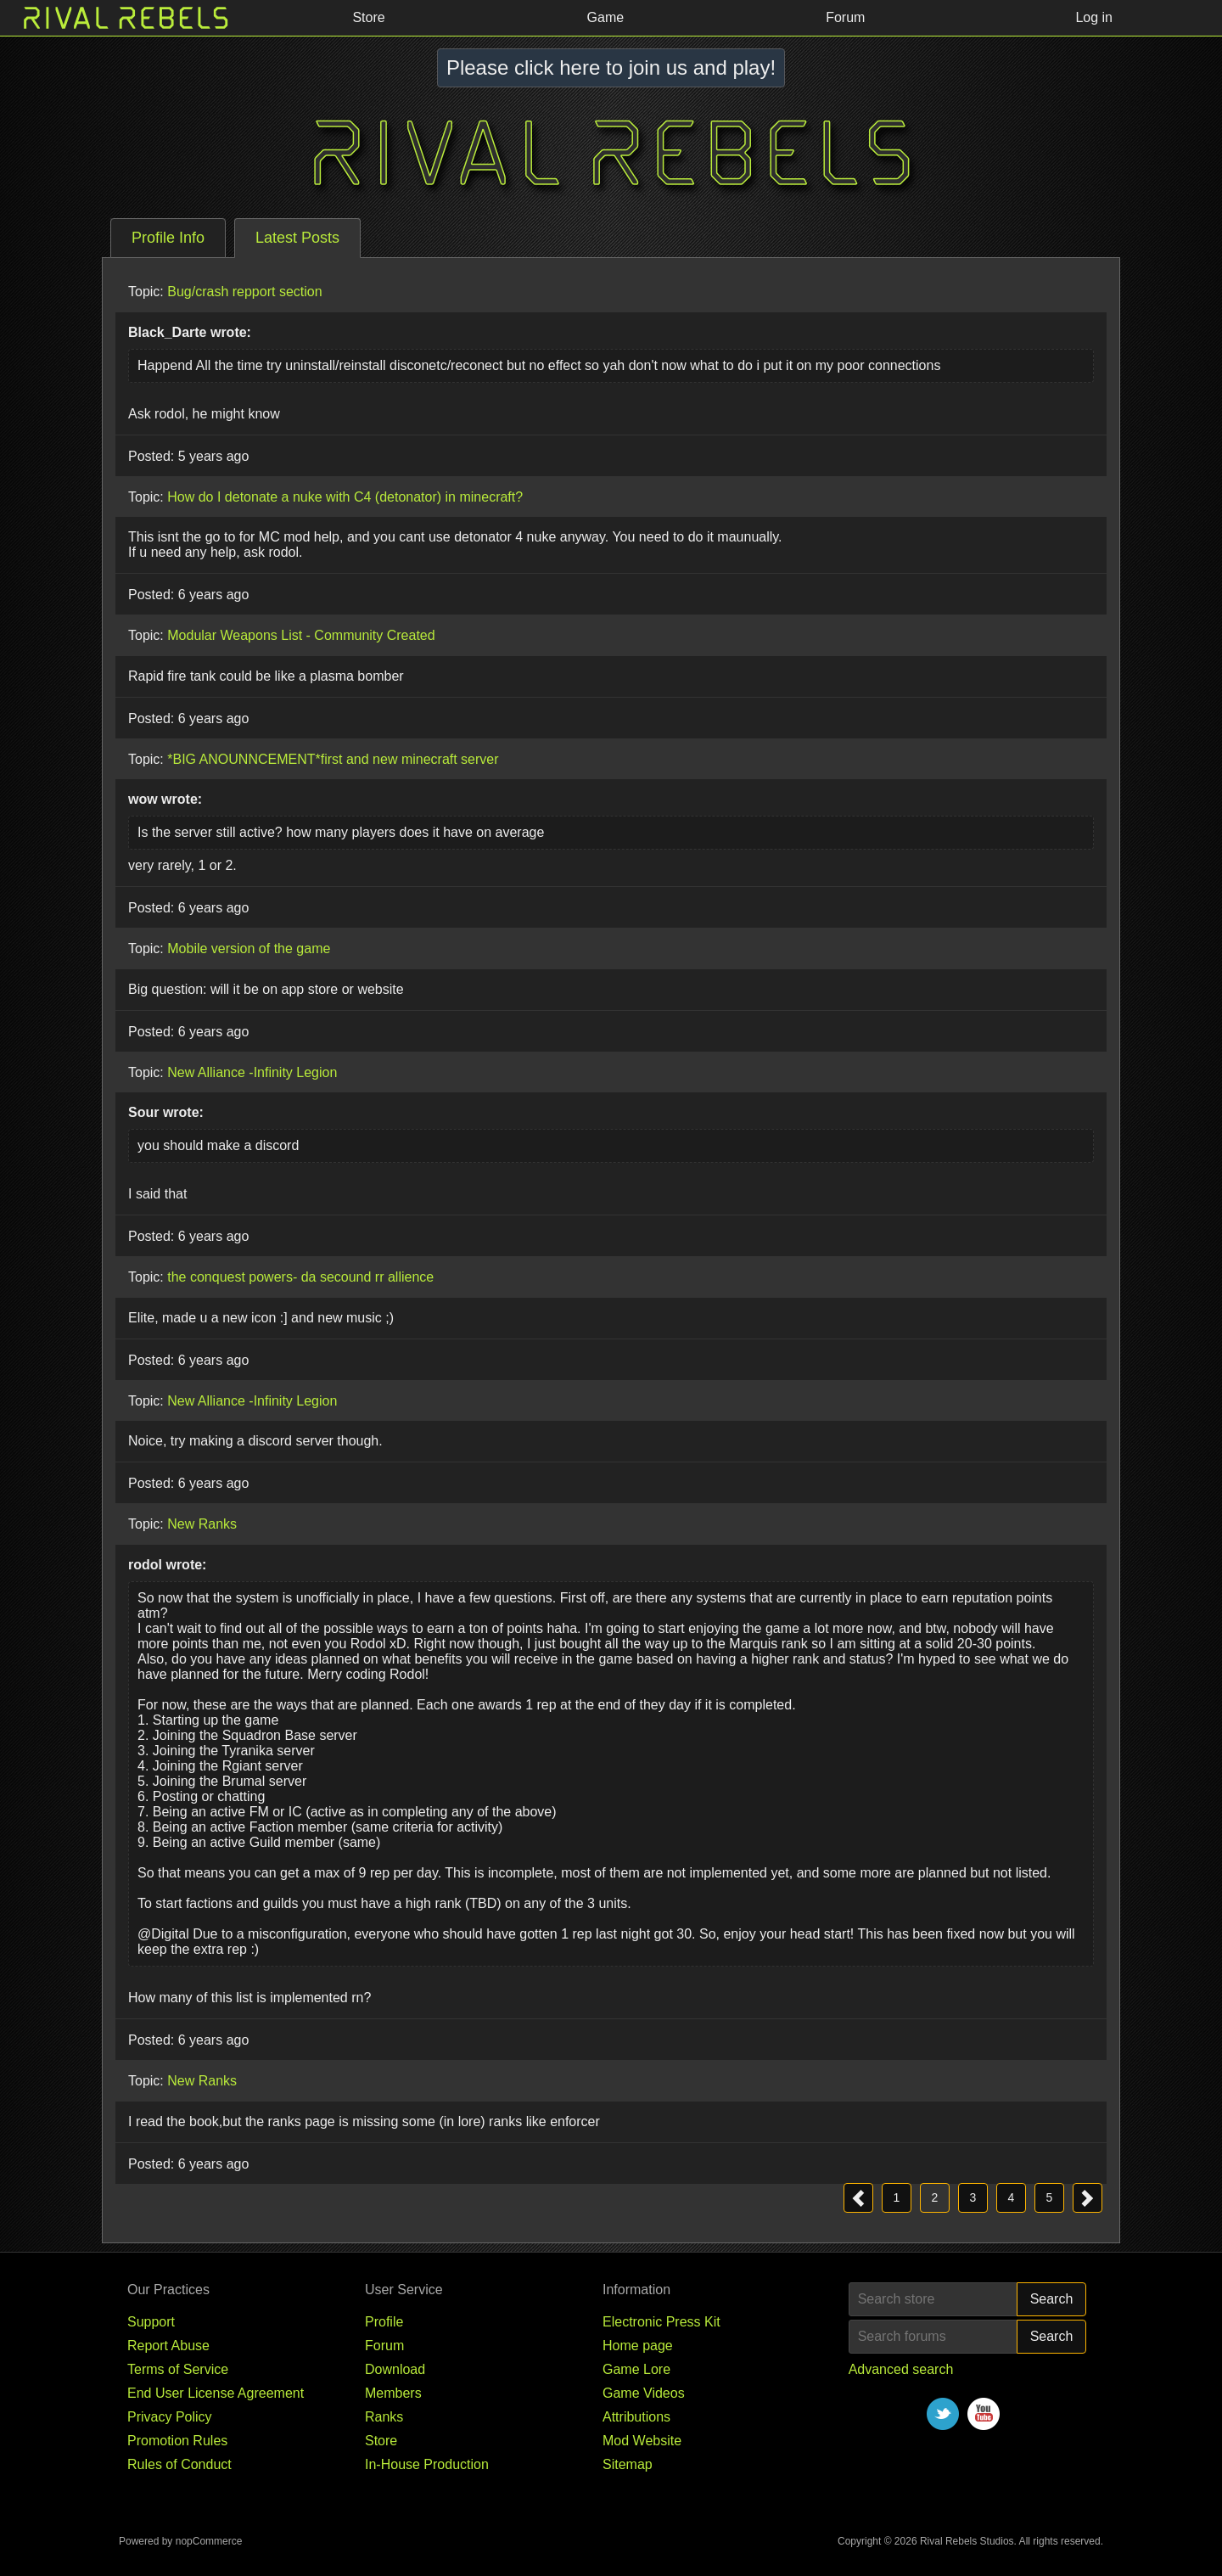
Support (151, 2322)
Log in (1094, 17)
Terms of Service (177, 2369)
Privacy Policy (169, 2417)
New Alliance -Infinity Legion (252, 1071)
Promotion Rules (177, 2440)
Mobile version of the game (248, 948)
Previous (858, 2198)
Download (395, 2369)
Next (1087, 2198)
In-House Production (427, 2464)
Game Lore (636, 2369)
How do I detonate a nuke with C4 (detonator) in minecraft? (345, 496)
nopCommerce (209, 2541)
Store (381, 2440)
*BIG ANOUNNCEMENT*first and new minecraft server (332, 758)
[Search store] (933, 2299)
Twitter (943, 2414)
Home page (638, 2345)
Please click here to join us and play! (611, 67)
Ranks (384, 2417)
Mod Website (642, 2440)
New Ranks (202, 1524)
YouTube (983, 2414)
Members (393, 2393)
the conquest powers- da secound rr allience (300, 1277)
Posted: (151, 456)
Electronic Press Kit (661, 2322)
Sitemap (628, 2464)
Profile (384, 2322)
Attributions (636, 2417)
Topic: (146, 291)
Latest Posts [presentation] (297, 237)
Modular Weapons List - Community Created (300, 635)
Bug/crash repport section (244, 291)
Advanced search (901, 2369)
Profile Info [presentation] (168, 237)
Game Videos (644, 2393)
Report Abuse (168, 2345)
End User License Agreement (215, 2393)
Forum (384, 2345)
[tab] (168, 238)
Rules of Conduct (179, 2464)
